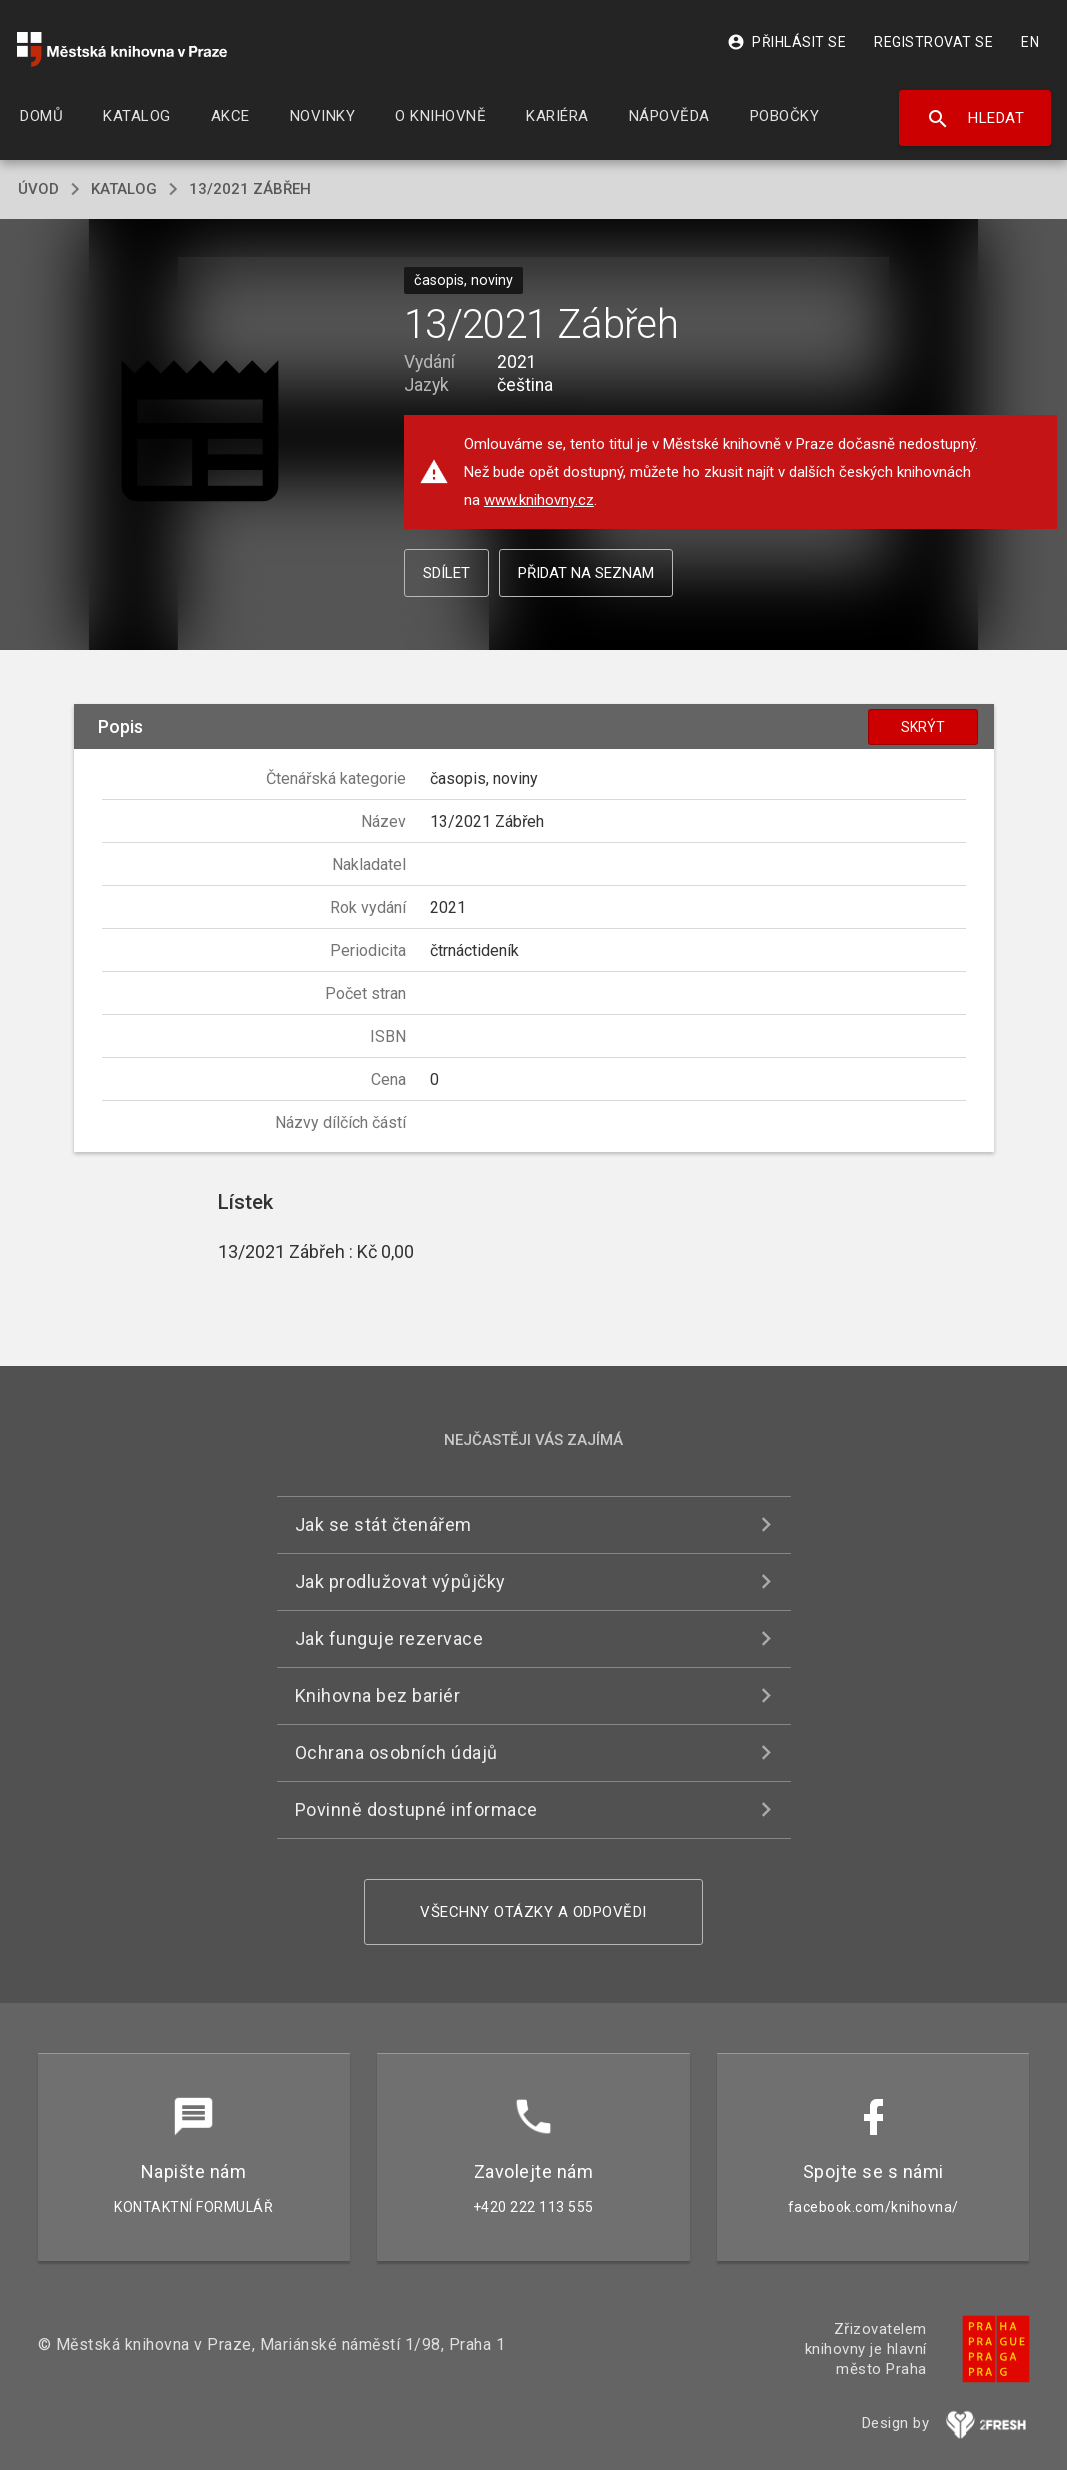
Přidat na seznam (586, 573)
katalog (124, 189)
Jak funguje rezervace (389, 1638)
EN (1030, 42)
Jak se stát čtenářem (383, 1524)
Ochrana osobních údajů (396, 1752)
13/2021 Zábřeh (250, 189)
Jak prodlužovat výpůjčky (400, 1581)
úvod (38, 189)
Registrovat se (933, 42)
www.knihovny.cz (539, 500)
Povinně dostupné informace (416, 1809)
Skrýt (923, 727)
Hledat (975, 119)
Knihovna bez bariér (378, 1695)
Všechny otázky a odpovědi (533, 1912)
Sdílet (446, 573)
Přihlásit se (786, 42)
